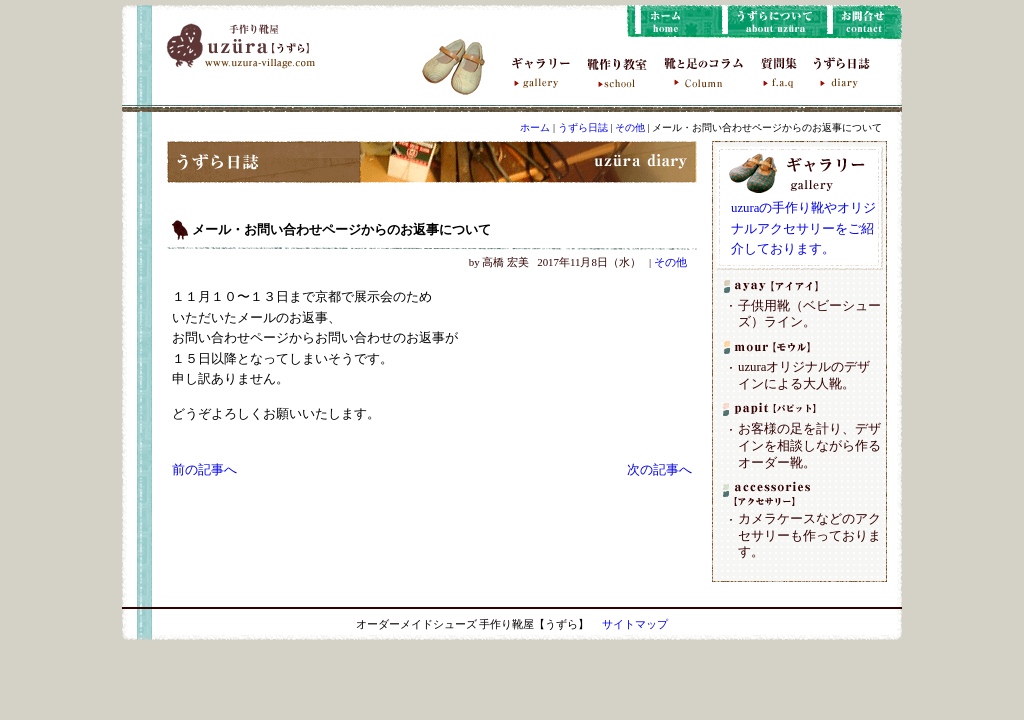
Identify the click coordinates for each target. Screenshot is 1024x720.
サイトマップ (635, 624)
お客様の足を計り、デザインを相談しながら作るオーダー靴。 (809, 445)
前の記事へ (204, 470)
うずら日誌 (583, 127)
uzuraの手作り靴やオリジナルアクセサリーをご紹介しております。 (803, 228)
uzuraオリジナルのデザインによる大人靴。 (804, 375)
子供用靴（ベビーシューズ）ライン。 (809, 314)
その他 (630, 127)
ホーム (535, 127)
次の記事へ (659, 470)
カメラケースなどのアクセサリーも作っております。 (809, 535)
